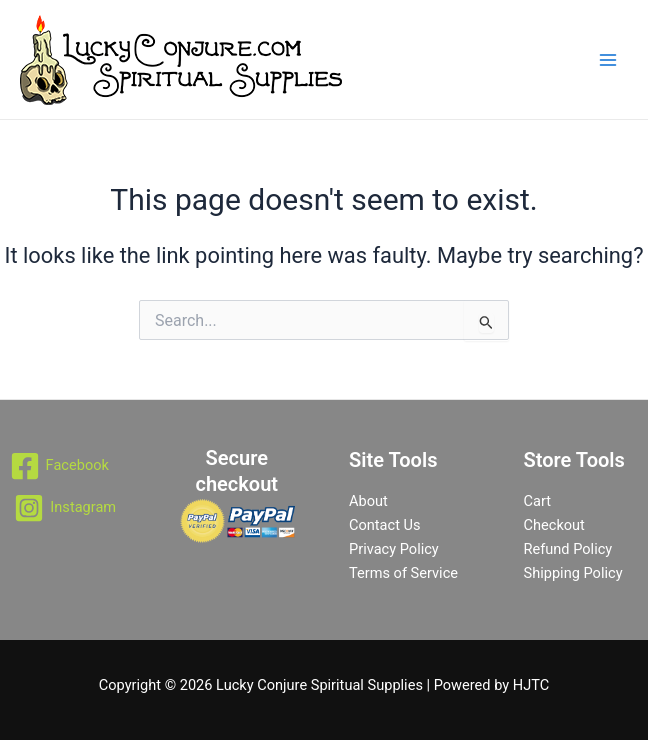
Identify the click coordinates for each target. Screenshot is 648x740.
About (368, 501)
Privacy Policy (394, 549)
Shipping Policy (573, 573)
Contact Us (385, 525)
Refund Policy (568, 549)
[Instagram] (65, 508)
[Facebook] (59, 466)
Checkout (554, 525)
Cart (537, 501)
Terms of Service (403, 573)
